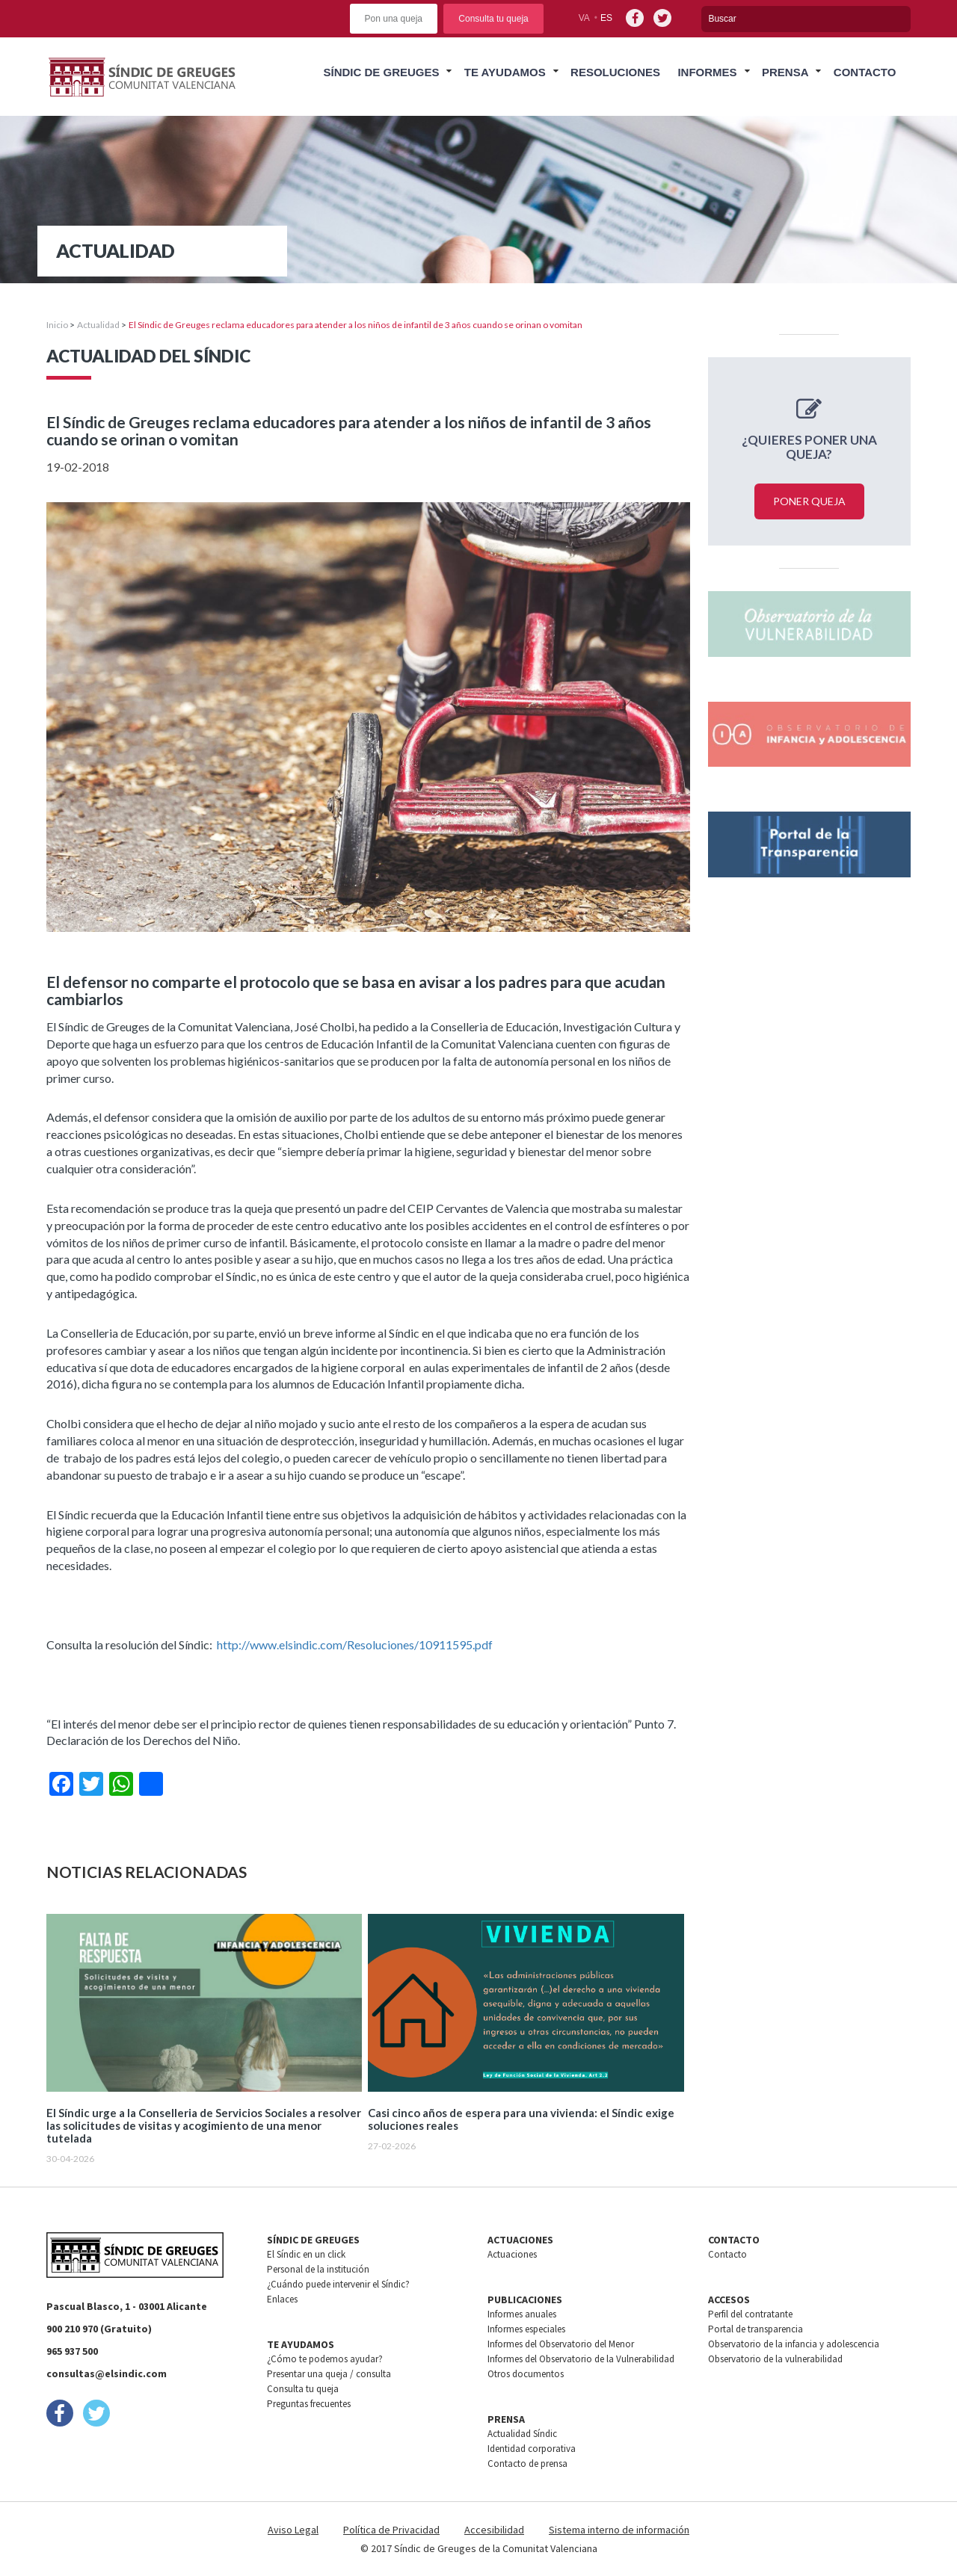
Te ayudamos (505, 72)
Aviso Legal (293, 2529)
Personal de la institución (318, 2269)
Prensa (785, 72)
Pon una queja (393, 18)
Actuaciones (512, 2254)
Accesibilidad (494, 2529)
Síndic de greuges (381, 72)
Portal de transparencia (755, 2329)
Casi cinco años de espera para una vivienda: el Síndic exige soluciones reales (521, 2119)
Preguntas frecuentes (309, 2403)
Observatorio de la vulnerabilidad (775, 2359)
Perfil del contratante (750, 2314)
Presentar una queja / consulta (329, 2373)
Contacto (865, 72)
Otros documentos (525, 2373)
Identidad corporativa (531, 2448)
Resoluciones (615, 72)
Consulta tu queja (493, 18)
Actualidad (98, 324)
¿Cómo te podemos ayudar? (325, 2359)
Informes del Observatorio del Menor (560, 2344)
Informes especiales (526, 2329)
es (606, 18)
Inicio (57, 324)
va (584, 18)
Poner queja (809, 501)
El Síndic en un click (306, 2254)
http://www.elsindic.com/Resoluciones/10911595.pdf (355, 1644)
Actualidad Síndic (522, 2433)
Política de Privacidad (391, 2529)
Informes (706, 72)
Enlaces (282, 2299)
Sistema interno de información (619, 2529)
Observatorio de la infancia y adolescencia (793, 2344)
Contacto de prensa (527, 2463)
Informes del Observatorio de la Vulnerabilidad (580, 2359)
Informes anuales (521, 2314)
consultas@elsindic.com (106, 2373)
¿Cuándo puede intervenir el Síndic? (338, 2284)
